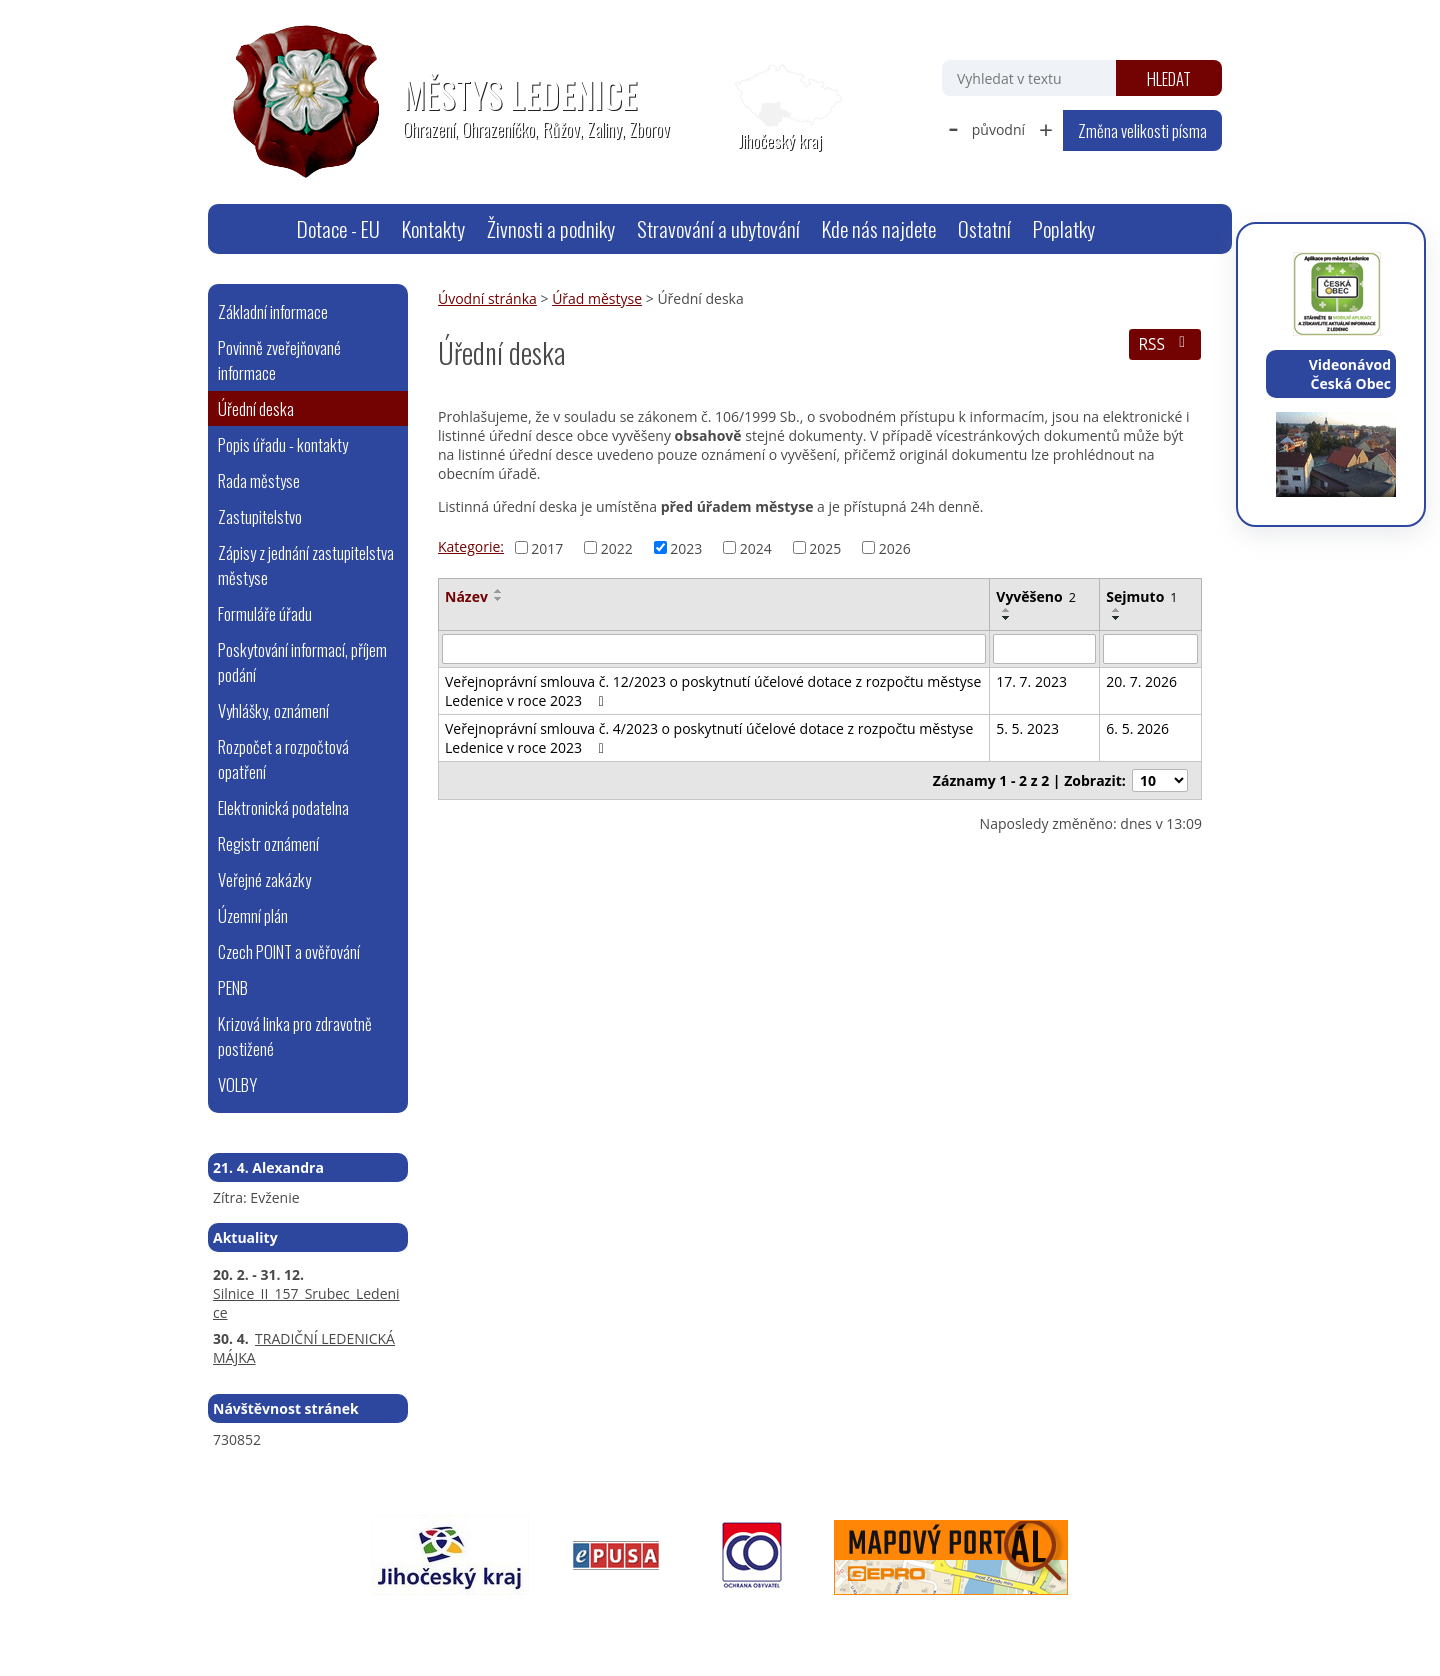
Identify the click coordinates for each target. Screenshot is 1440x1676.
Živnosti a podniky (551, 228)
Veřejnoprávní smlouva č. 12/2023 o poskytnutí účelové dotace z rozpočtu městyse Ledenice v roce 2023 (713, 691)
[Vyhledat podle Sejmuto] (1150, 649)
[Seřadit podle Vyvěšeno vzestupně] (1007, 610)
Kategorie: (471, 546)
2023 (686, 547)
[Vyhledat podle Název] (714, 649)
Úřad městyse (597, 298)
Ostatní (984, 228)
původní (998, 129)
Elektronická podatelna (283, 807)
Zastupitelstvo (260, 516)
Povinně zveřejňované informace (279, 360)
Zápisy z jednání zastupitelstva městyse (306, 565)
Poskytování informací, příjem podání (302, 662)
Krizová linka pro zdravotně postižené (295, 1036)
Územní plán (253, 915)
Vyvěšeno (1036, 596)
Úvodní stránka (261, 229)
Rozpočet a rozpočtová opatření (283, 759)
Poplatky (1064, 228)
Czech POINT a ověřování (289, 951)
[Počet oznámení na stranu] (1160, 780)
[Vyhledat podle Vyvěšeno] (1044, 649)
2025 (825, 547)
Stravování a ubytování (718, 228)
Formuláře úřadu (265, 613)
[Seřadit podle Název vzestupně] (499, 591)
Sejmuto (1141, 596)
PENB (233, 987)
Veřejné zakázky (264, 879)
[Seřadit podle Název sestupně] (499, 599)
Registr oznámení (268, 843)
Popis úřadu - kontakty (283, 444)
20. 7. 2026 (1141, 681)
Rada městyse (259, 480)
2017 (547, 547)
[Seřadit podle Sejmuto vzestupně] (1117, 610)
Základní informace (273, 311)
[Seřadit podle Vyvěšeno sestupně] (1007, 618)
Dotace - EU (338, 228)
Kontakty (433, 228)
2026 (895, 547)
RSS (1164, 344)
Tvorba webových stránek (1006, 1622)
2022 (617, 547)
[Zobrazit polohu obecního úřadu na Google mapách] (780, 108)
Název (466, 596)
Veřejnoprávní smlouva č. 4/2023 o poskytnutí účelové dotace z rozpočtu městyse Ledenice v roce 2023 (709, 738)
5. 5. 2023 (1027, 728)
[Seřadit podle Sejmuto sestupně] (1117, 618)
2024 (756, 547)
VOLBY (237, 1084)
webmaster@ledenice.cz (402, 1622)
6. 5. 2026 (1137, 728)
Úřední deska (256, 408)
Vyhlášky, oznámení (273, 710)
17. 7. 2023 (1031, 681)
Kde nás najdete (879, 228)
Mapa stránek (533, 1622)
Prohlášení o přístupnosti (668, 1622)
